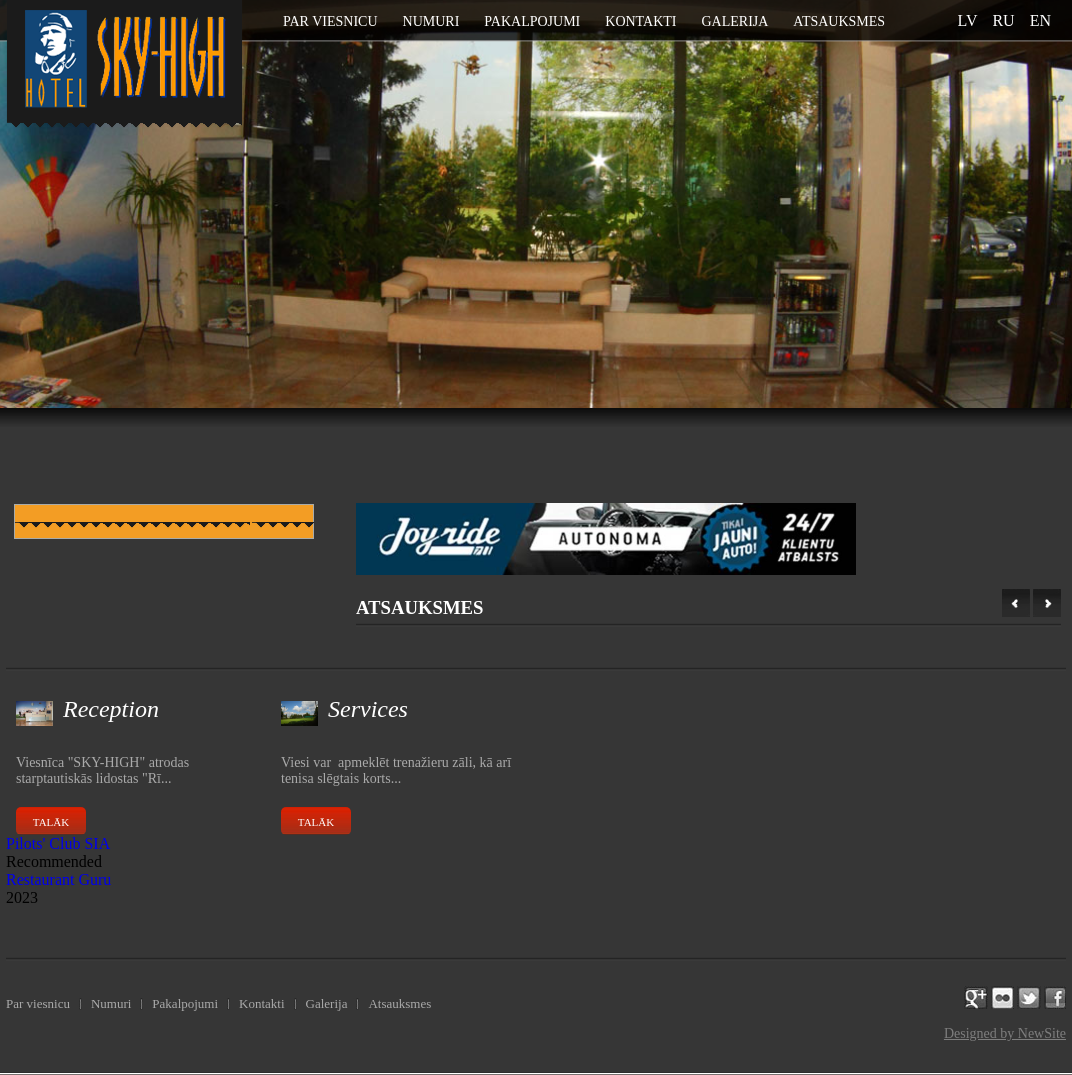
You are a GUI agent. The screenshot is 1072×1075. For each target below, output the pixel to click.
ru (1003, 20)
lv (968, 20)
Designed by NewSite (1005, 1033)
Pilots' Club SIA (58, 843)
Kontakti (640, 21)
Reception (111, 709)
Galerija (734, 21)
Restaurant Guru (58, 879)
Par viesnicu (330, 21)
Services (368, 709)
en (1040, 20)
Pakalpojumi (532, 21)
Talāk (51, 822)
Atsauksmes (839, 21)
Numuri (431, 21)
